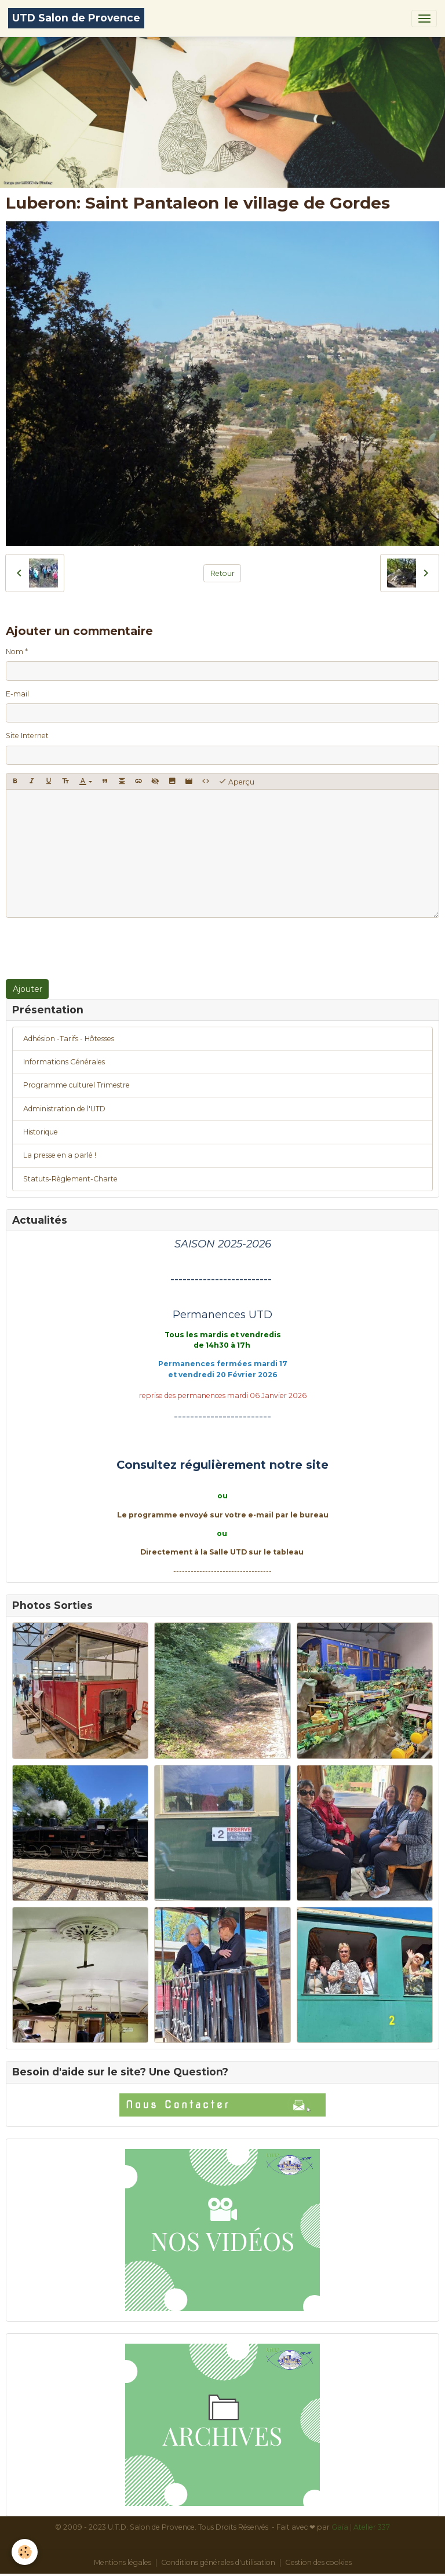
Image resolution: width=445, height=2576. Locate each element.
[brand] (76, 18)
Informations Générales (64, 1061)
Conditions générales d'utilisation (218, 2562)
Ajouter (27, 989)
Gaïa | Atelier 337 (360, 2527)
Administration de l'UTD (64, 1108)
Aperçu (236, 781)
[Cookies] (25, 2552)
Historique (40, 1132)
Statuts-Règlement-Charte (70, 1178)
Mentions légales (122, 2562)
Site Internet (27, 735)
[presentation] (94, 948)
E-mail (17, 693)
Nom (14, 651)
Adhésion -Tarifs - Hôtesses (68, 1038)
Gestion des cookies (318, 2562)
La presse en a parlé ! (59, 1155)
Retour (222, 573)
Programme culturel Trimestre (76, 1085)
